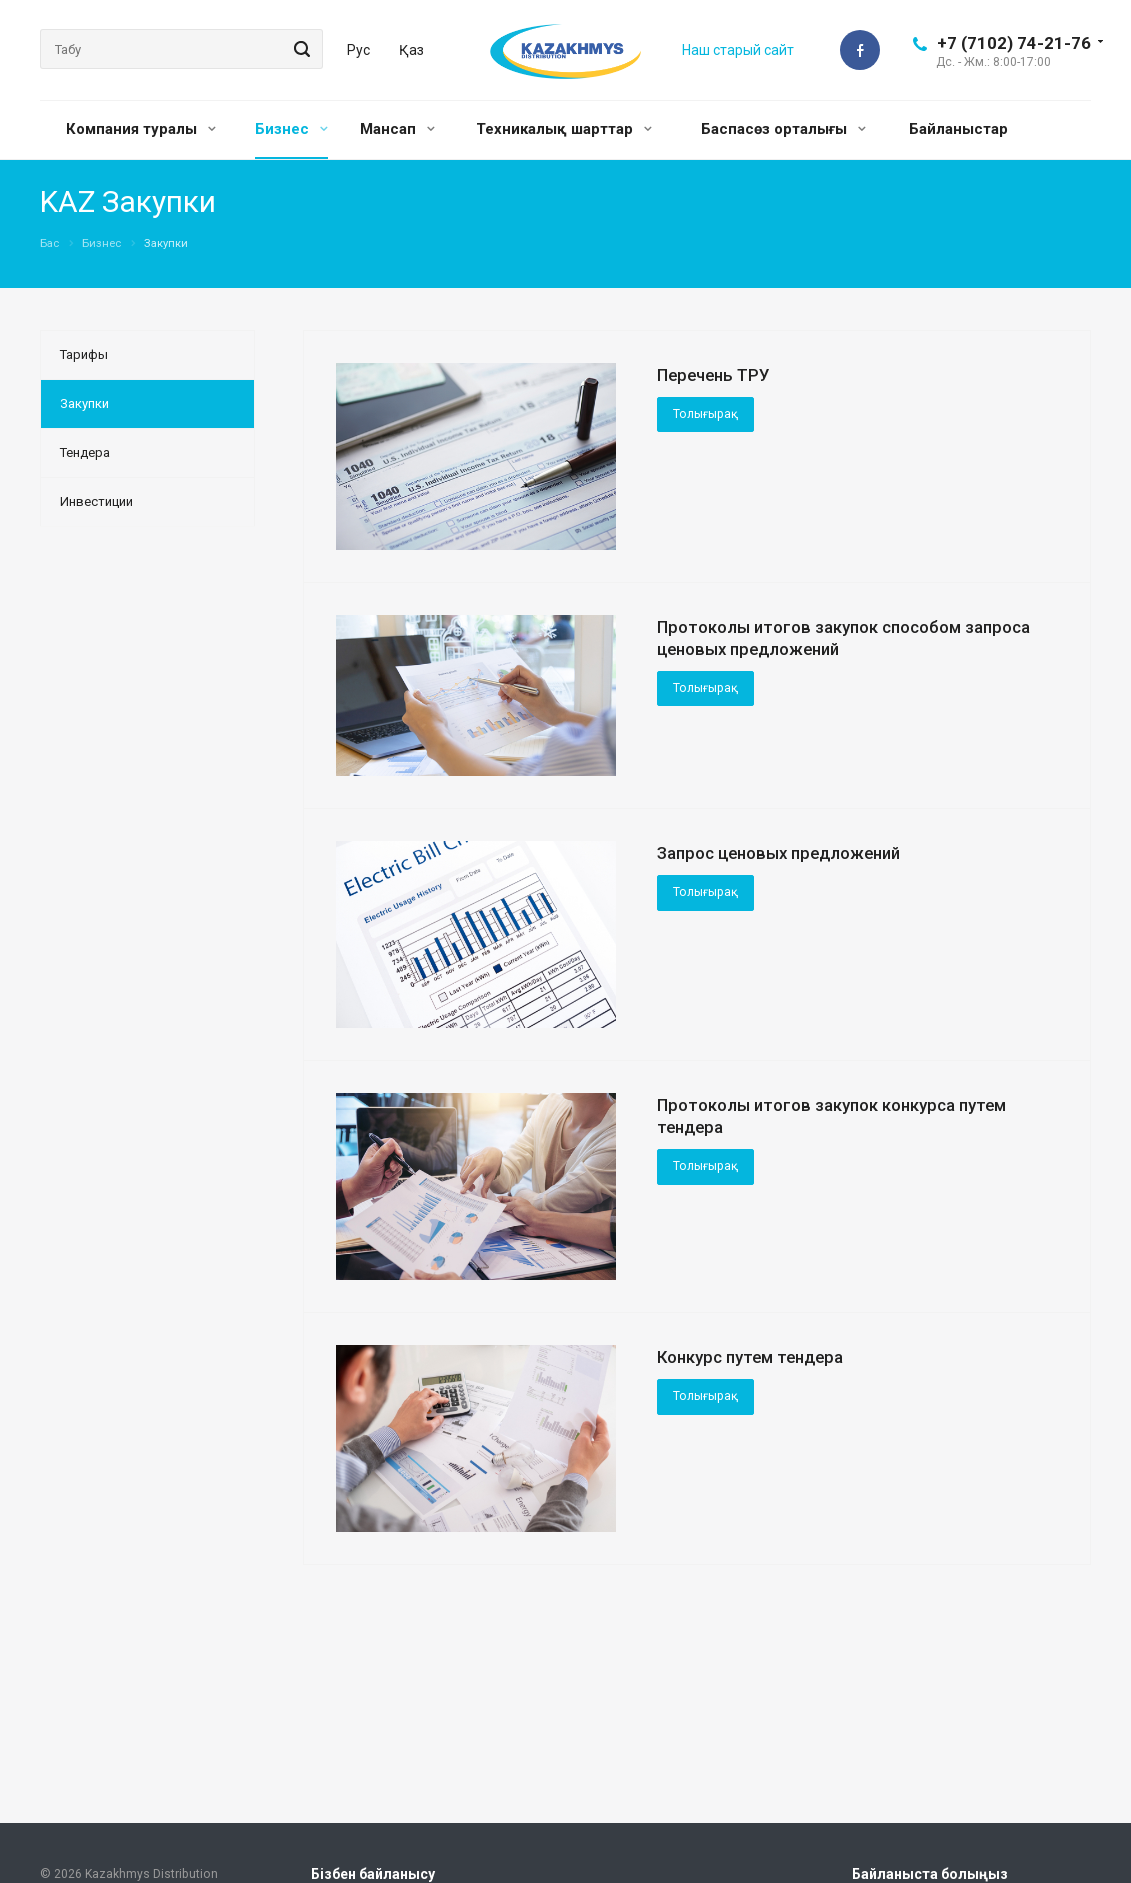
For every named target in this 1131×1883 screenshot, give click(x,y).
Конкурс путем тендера (750, 1357)
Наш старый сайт (738, 50)
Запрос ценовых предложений (778, 853)
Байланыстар (958, 129)
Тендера (85, 452)
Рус (358, 50)
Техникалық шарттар (564, 129)
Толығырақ (705, 414)
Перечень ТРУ (713, 375)
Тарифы (84, 354)
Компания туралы (141, 129)
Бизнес (291, 129)
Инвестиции (96, 501)
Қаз (411, 50)
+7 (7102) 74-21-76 (1014, 43)
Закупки (84, 403)
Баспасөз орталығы (783, 129)
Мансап (397, 129)
